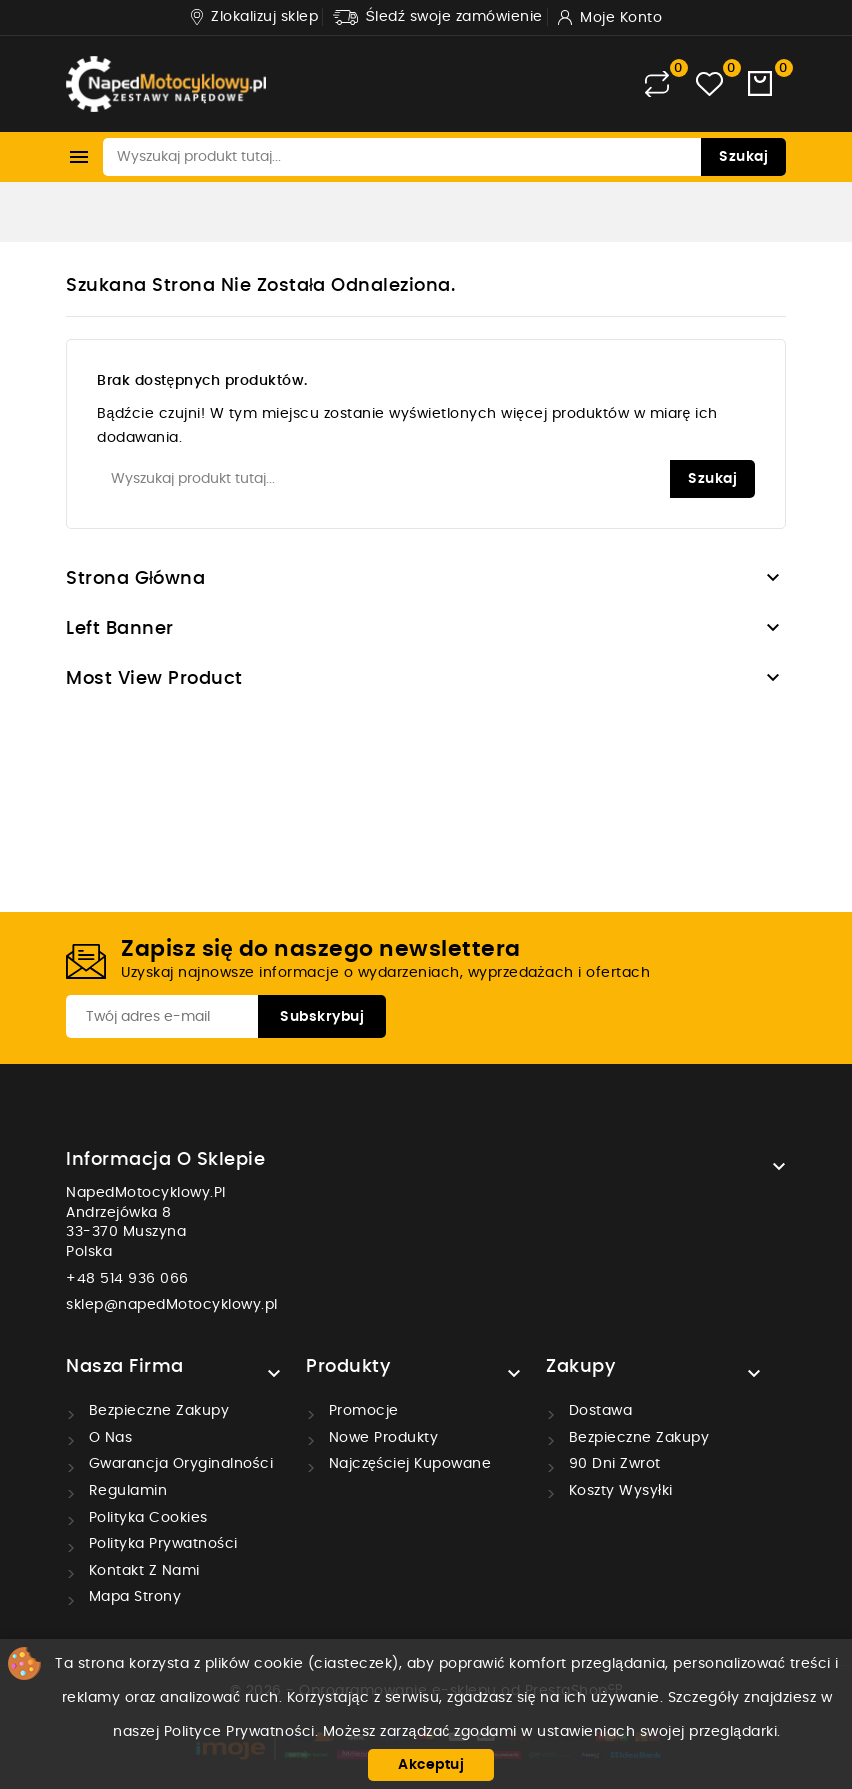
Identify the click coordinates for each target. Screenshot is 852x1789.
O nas (108, 1438)
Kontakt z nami (142, 1571)
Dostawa (598, 1411)
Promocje (361, 1411)
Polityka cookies (146, 1518)
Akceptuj (431, 1765)
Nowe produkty (381, 1438)
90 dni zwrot (612, 1464)
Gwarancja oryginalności (178, 1464)
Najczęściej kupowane (407, 1464)
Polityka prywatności (161, 1544)
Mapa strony (132, 1597)
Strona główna (136, 579)
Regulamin (125, 1491)
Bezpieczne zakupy (156, 1411)
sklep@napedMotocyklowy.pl (172, 1305)
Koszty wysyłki (618, 1491)
